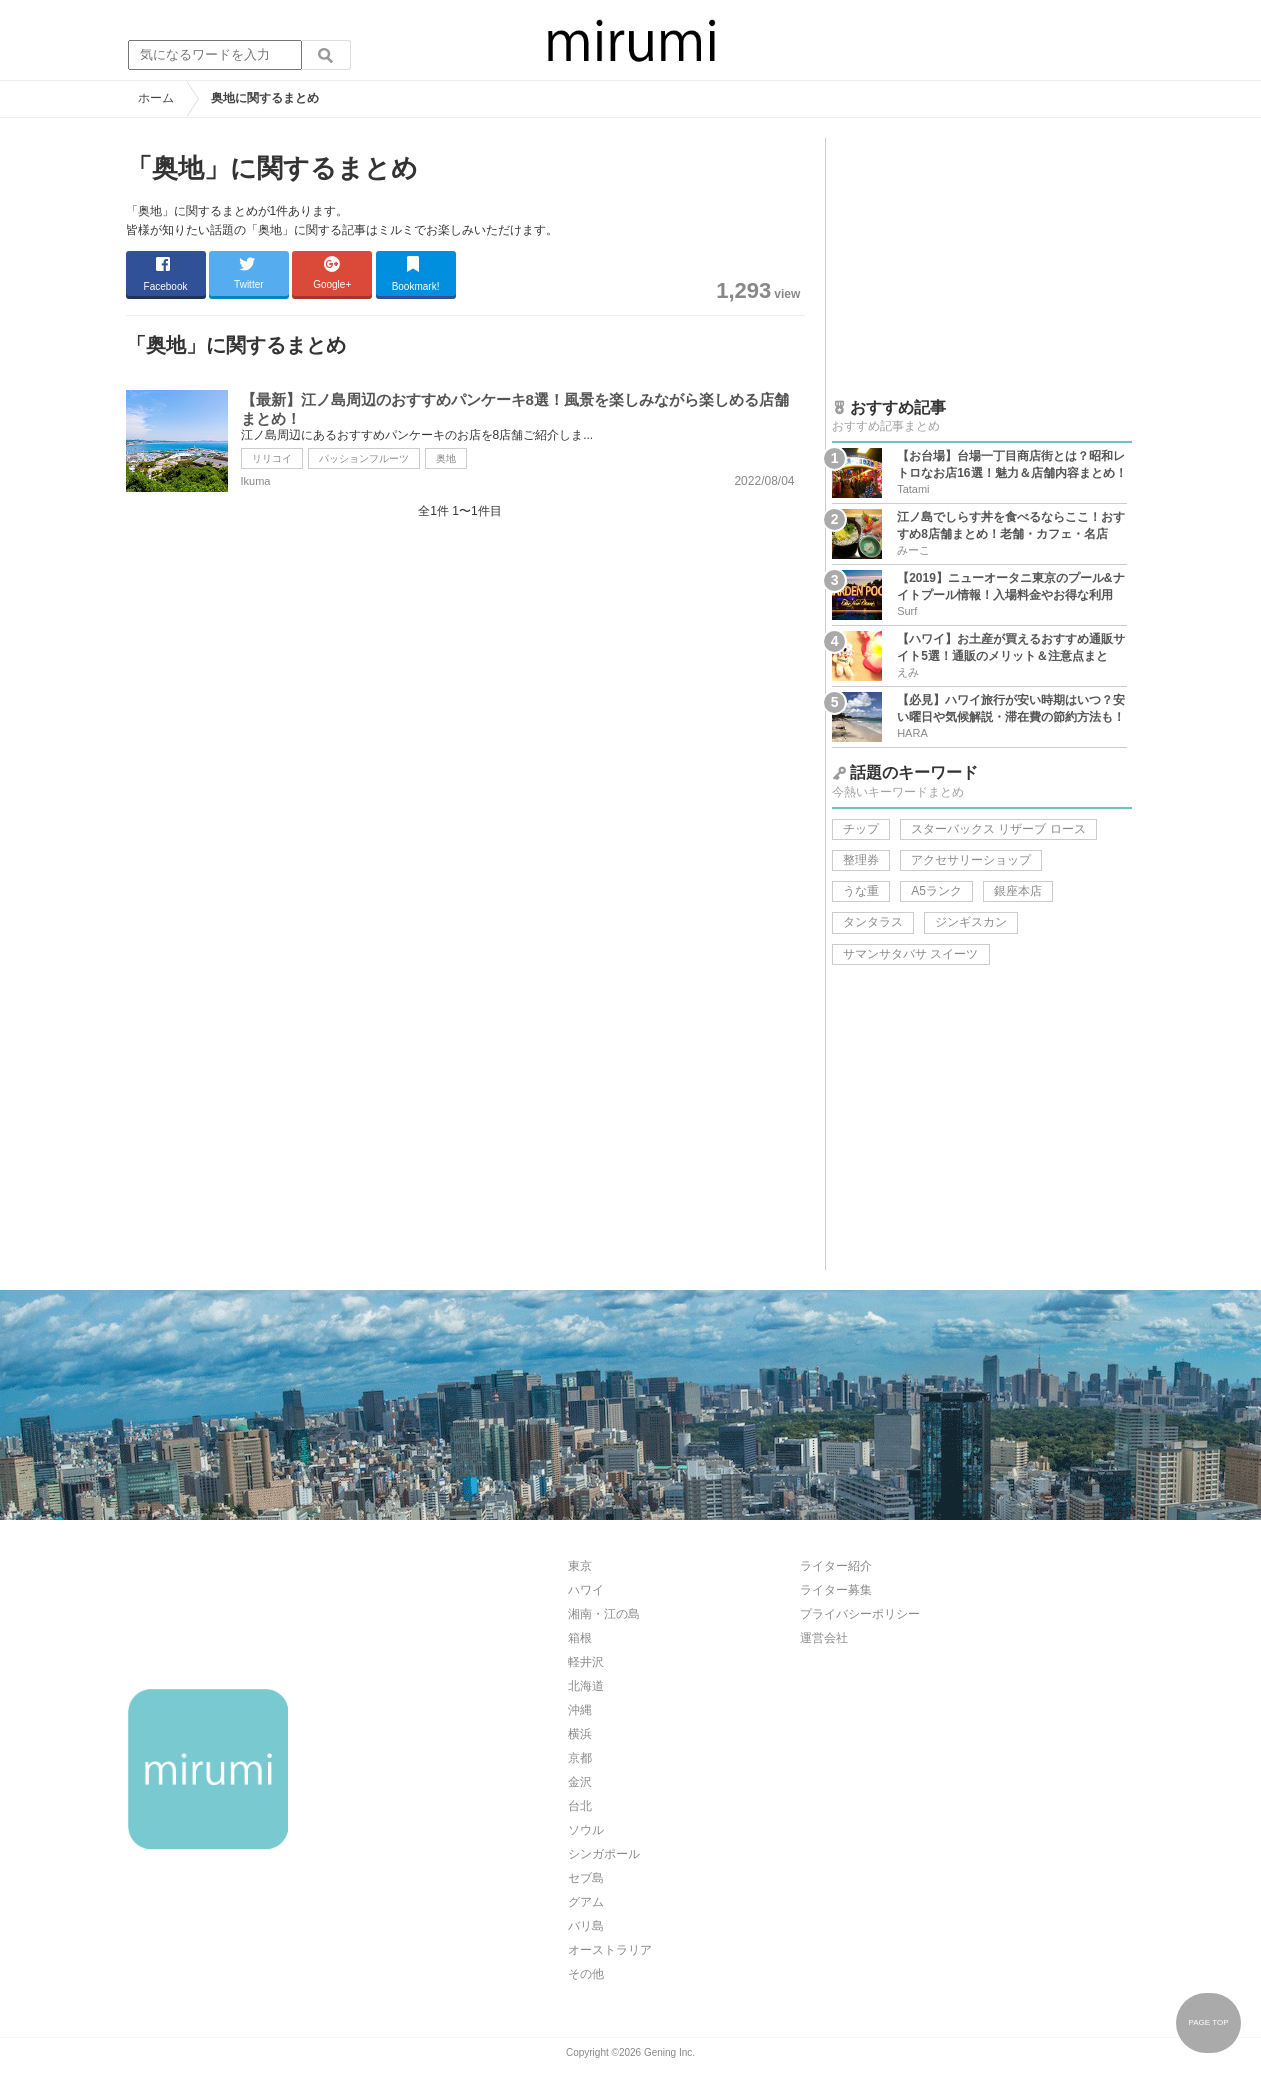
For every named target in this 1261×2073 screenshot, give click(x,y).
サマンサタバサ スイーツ (910, 954)
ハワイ (586, 1590)
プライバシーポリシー (860, 1614)
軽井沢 (586, 1662)
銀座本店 (1018, 891)
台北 (580, 1806)
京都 (580, 1758)
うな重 (861, 891)
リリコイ (272, 458)
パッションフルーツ (364, 458)
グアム (586, 1902)
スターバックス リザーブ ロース (998, 829)
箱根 (580, 1638)
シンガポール (604, 1854)
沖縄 (580, 1710)
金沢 (580, 1782)
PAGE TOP (1208, 2022)
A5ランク (936, 891)
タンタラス (873, 922)
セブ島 (586, 1878)
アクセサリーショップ (971, 860)
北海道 (586, 1686)
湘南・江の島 (604, 1614)
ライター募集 (836, 1590)
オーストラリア (610, 1950)
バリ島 (586, 1926)
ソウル (586, 1830)
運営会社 (824, 1638)
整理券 (861, 860)
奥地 (446, 458)
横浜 (580, 1734)
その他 (586, 1974)
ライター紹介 (836, 1566)
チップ (861, 829)
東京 (580, 1566)
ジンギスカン (971, 922)
